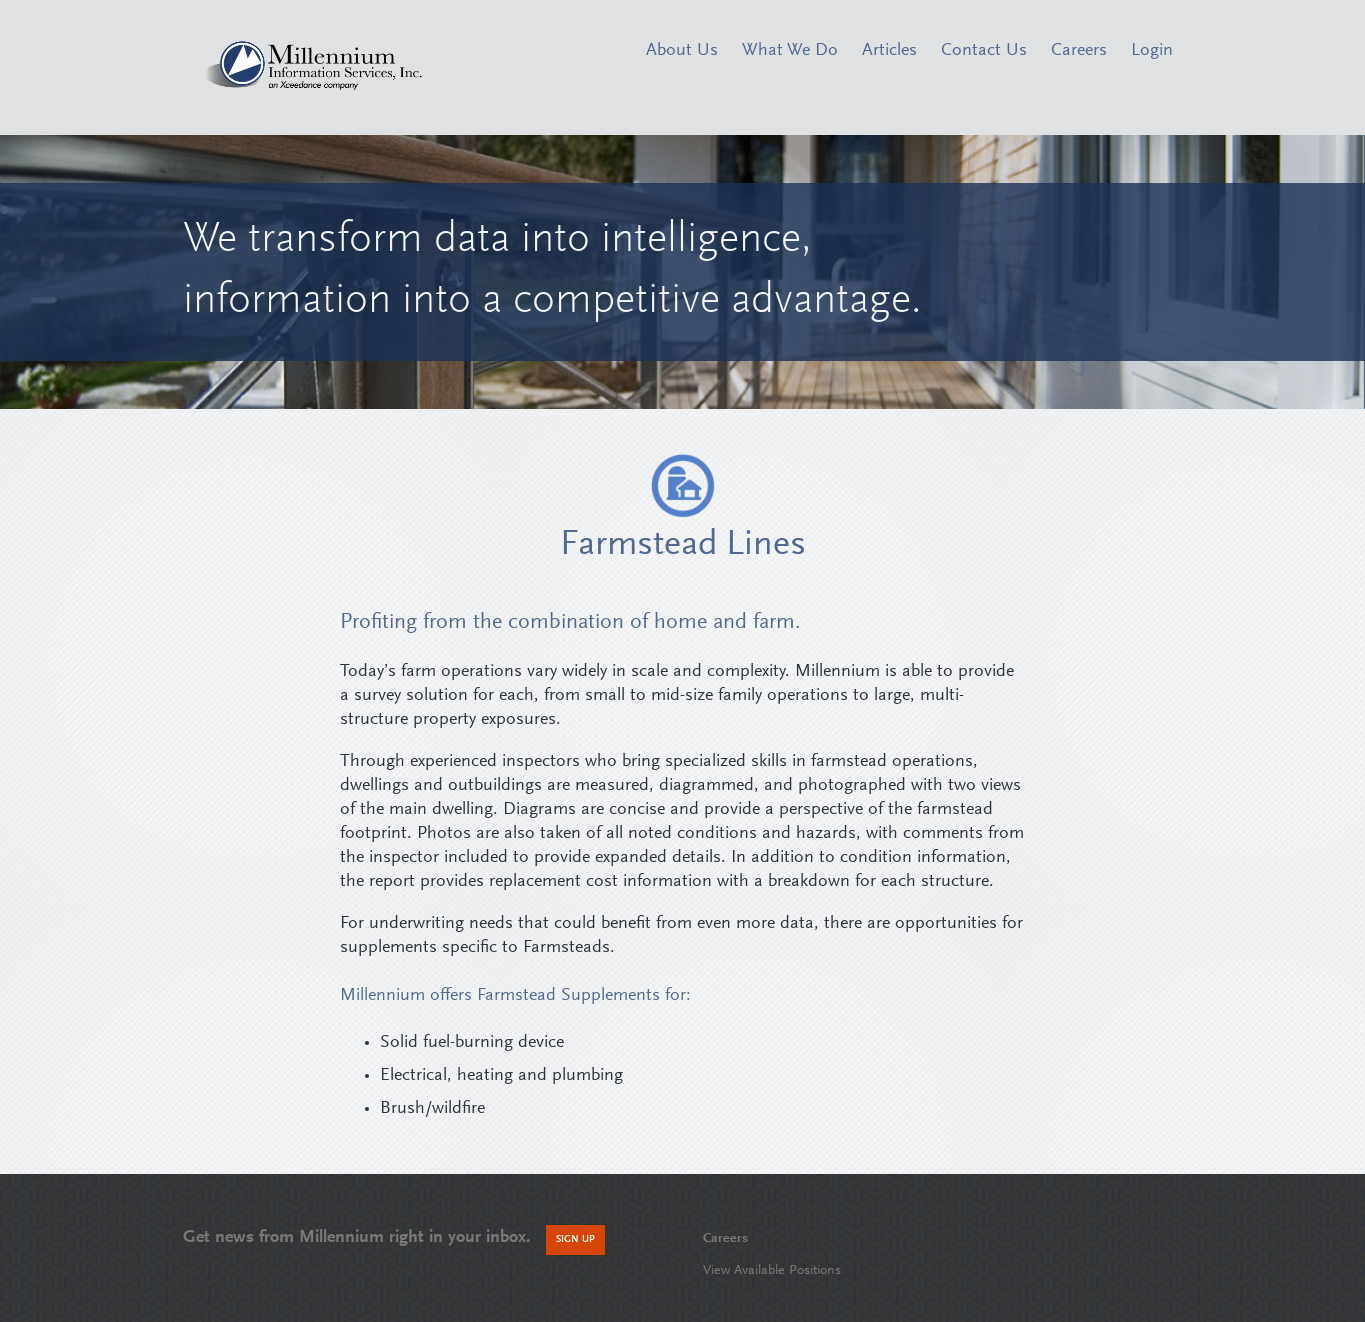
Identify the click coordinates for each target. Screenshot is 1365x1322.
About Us (682, 51)
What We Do (790, 51)
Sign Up (575, 1240)
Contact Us (984, 51)
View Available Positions (772, 1271)
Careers (1079, 51)
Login (1152, 51)
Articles (889, 51)
